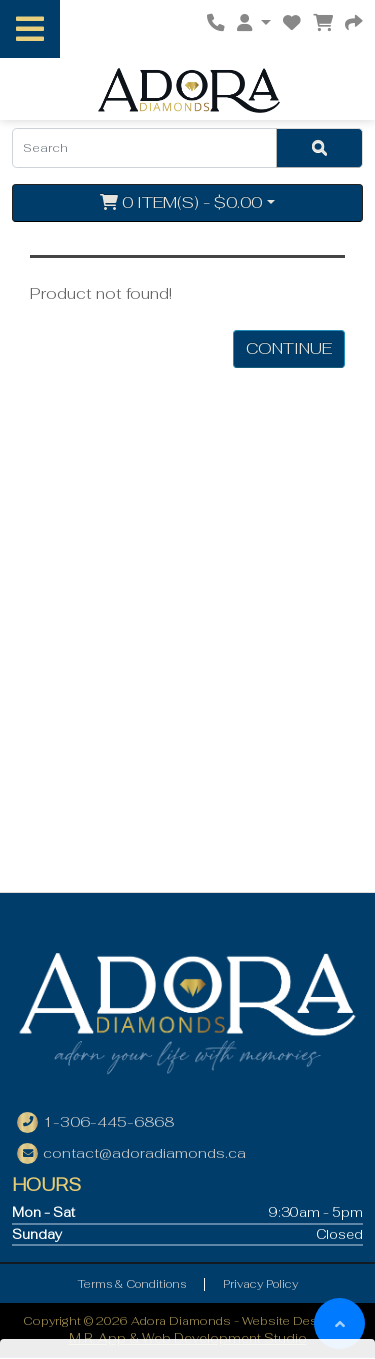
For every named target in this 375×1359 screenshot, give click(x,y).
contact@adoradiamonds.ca (144, 1153)
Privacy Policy (260, 1284)
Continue (289, 348)
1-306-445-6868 (108, 1122)
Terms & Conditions (132, 1284)
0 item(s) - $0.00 (181, 202)
